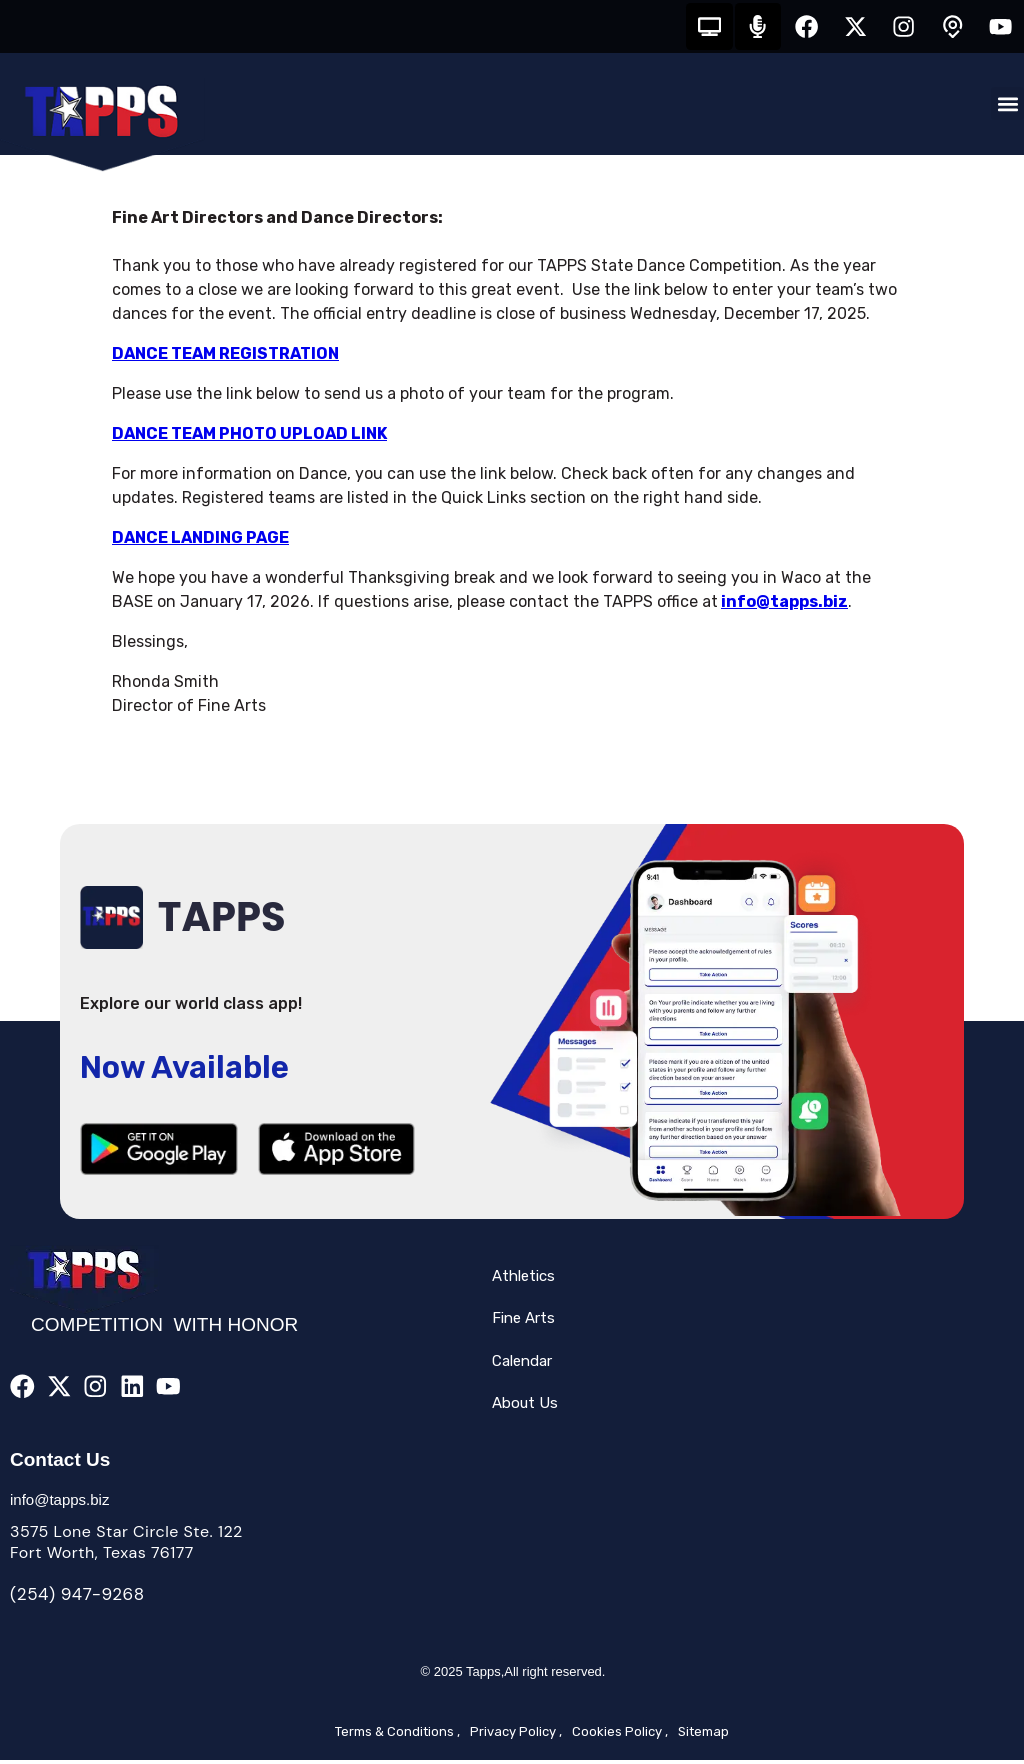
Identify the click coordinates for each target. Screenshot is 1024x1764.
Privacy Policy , (516, 1735)
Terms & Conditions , (397, 1735)
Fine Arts (523, 1322)
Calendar (522, 1364)
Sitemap (703, 1735)
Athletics (523, 1279)
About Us (525, 1407)
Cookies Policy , (620, 1735)
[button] (1007, 107)
